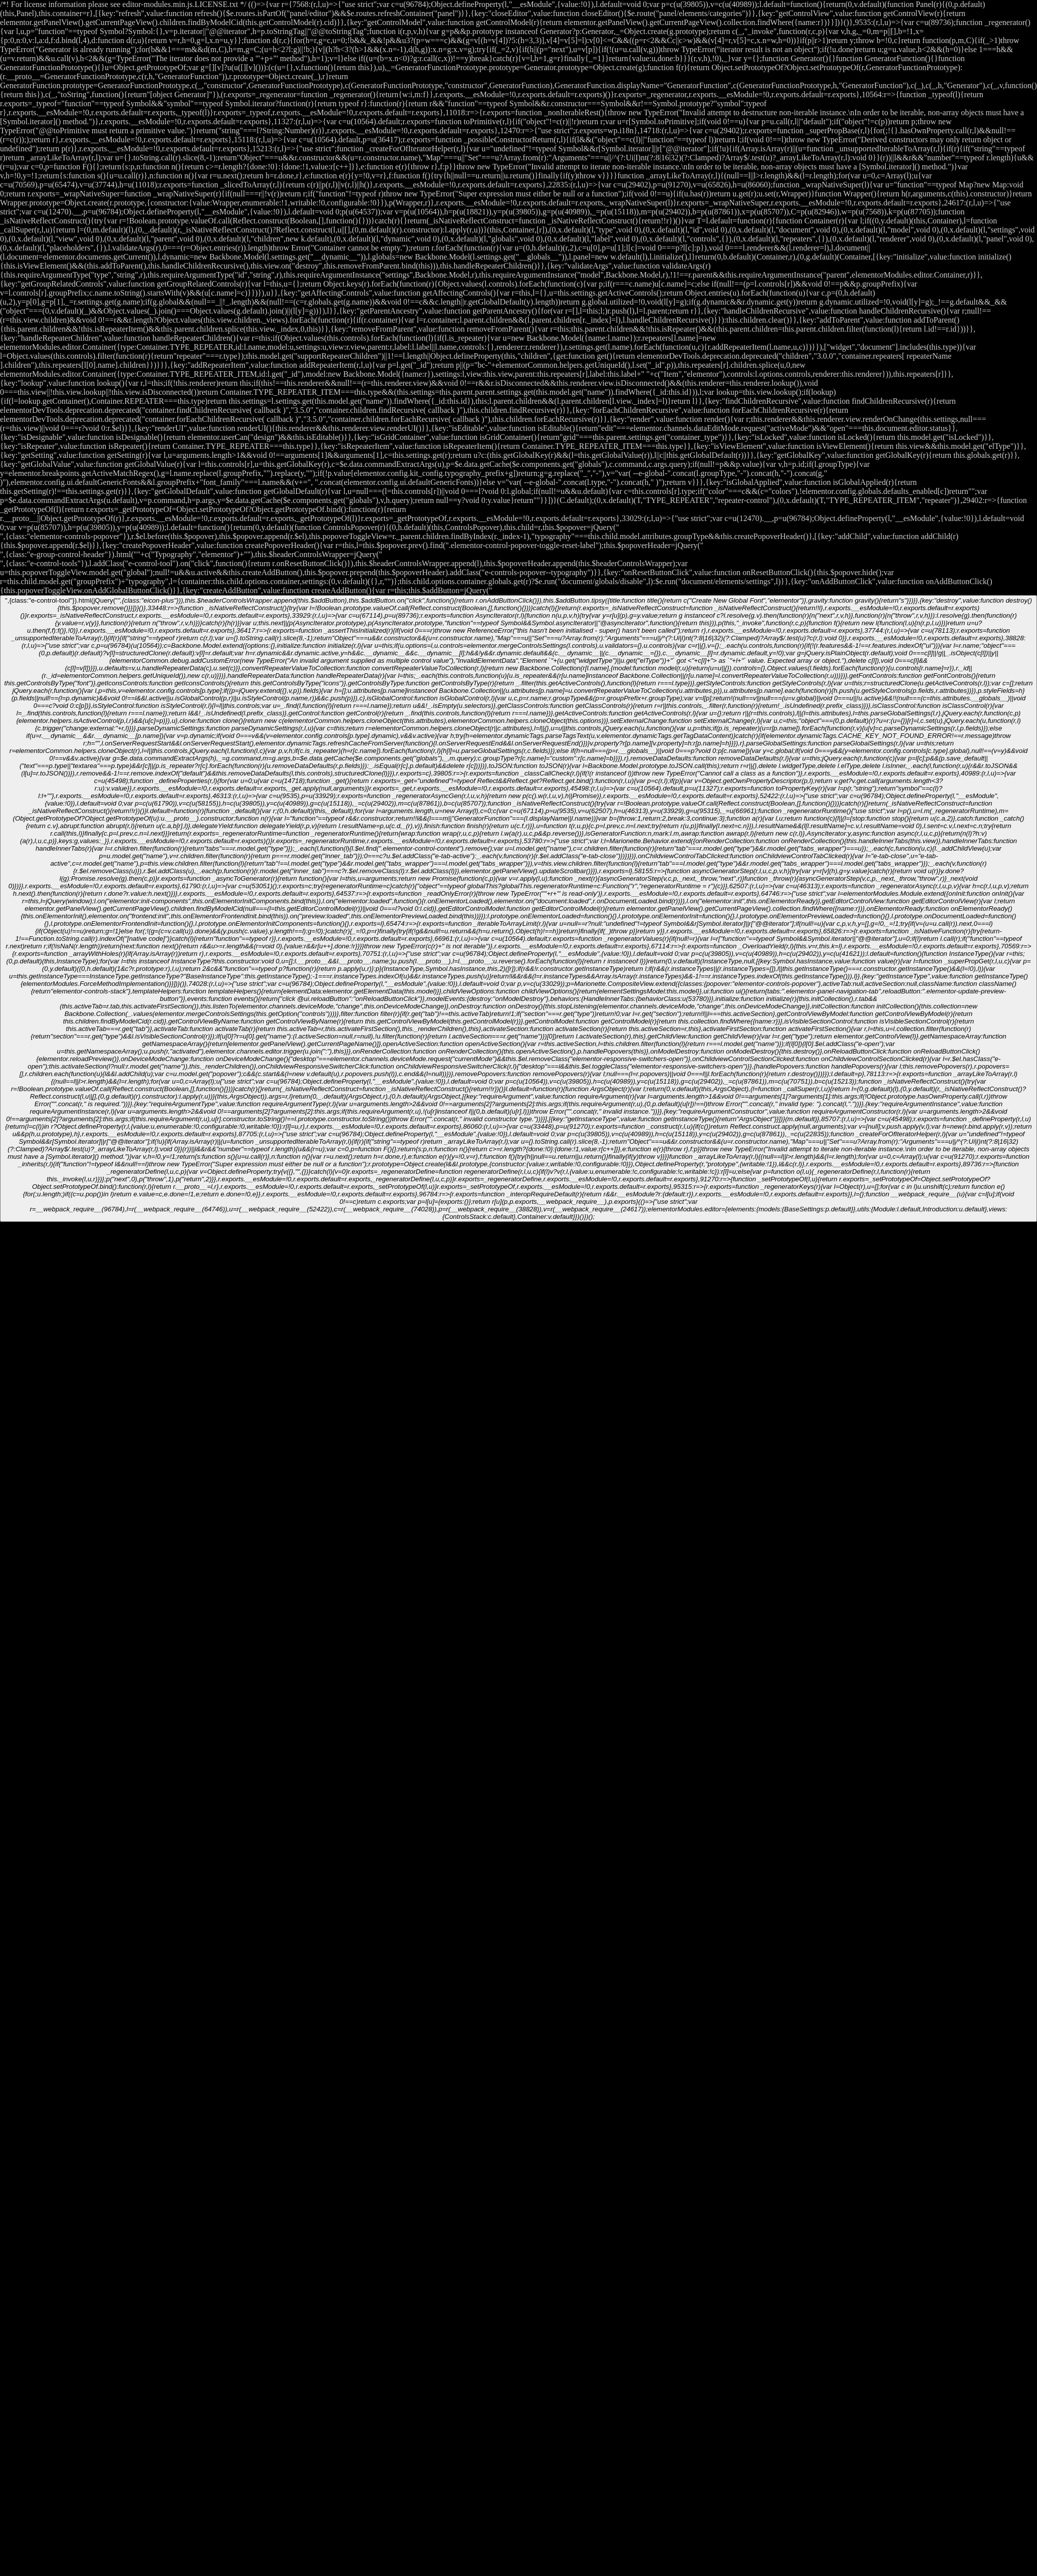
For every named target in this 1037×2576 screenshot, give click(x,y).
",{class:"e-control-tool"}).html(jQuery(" (519, 908)
